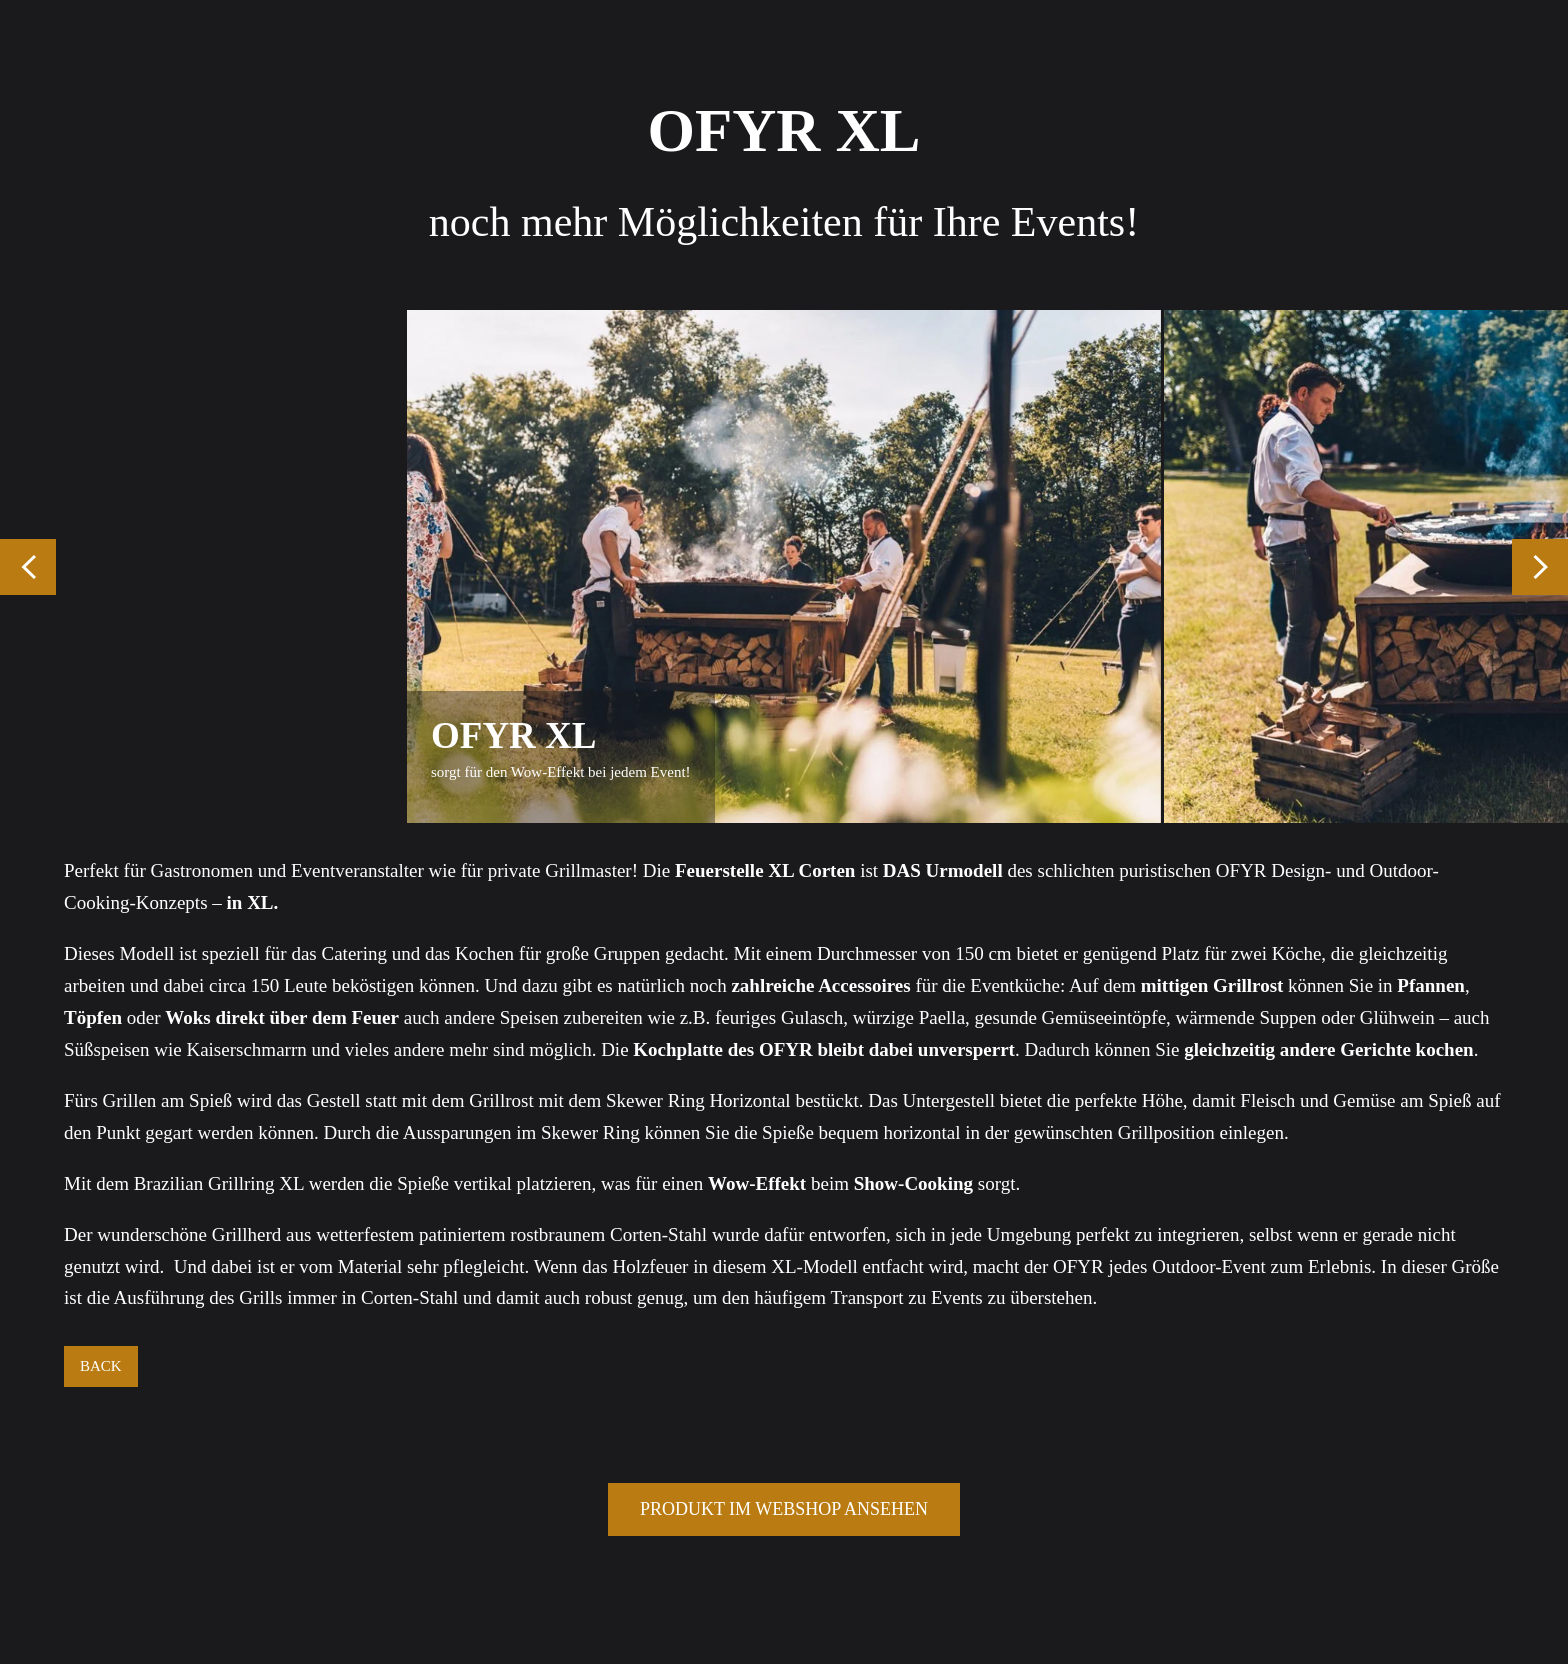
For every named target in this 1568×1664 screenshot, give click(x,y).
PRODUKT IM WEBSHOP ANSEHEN (784, 1509)
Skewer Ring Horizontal (698, 1100)
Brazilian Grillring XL (219, 1183)
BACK (101, 1366)
